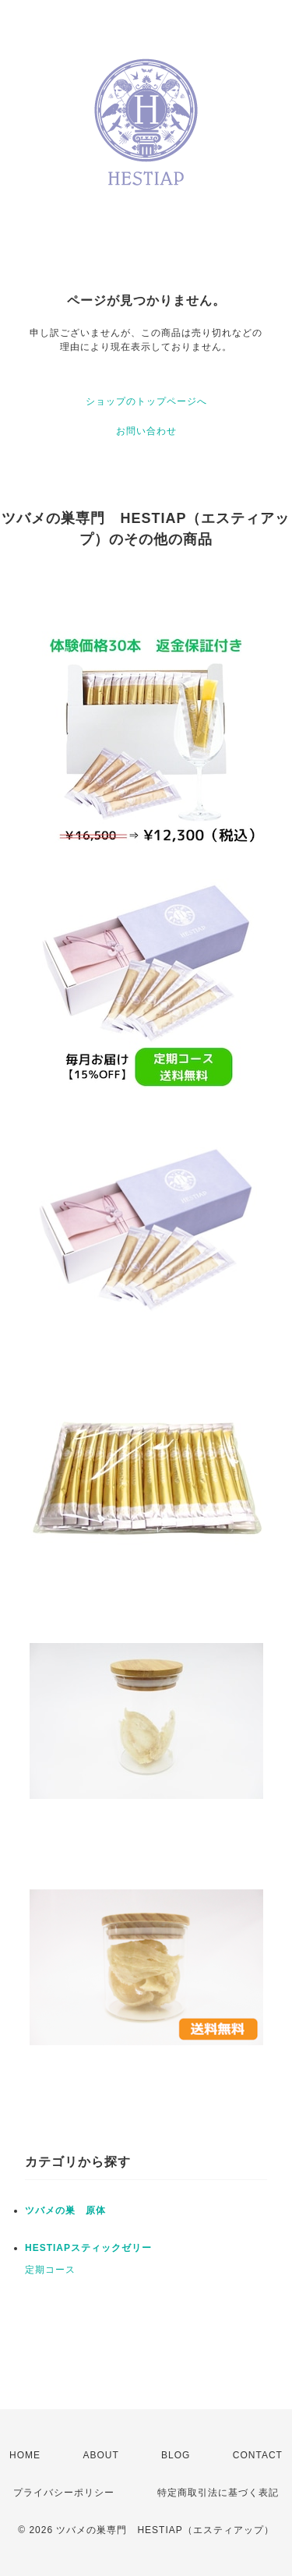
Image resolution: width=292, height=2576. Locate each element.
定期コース (50, 2269)
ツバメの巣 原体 (65, 2210)
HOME (24, 2455)
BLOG (175, 2455)
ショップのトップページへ (146, 401)
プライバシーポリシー (63, 2492)
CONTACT (258, 2455)
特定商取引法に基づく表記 (218, 2492)
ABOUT (100, 2455)
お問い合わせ (146, 431)
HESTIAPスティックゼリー (88, 2247)
